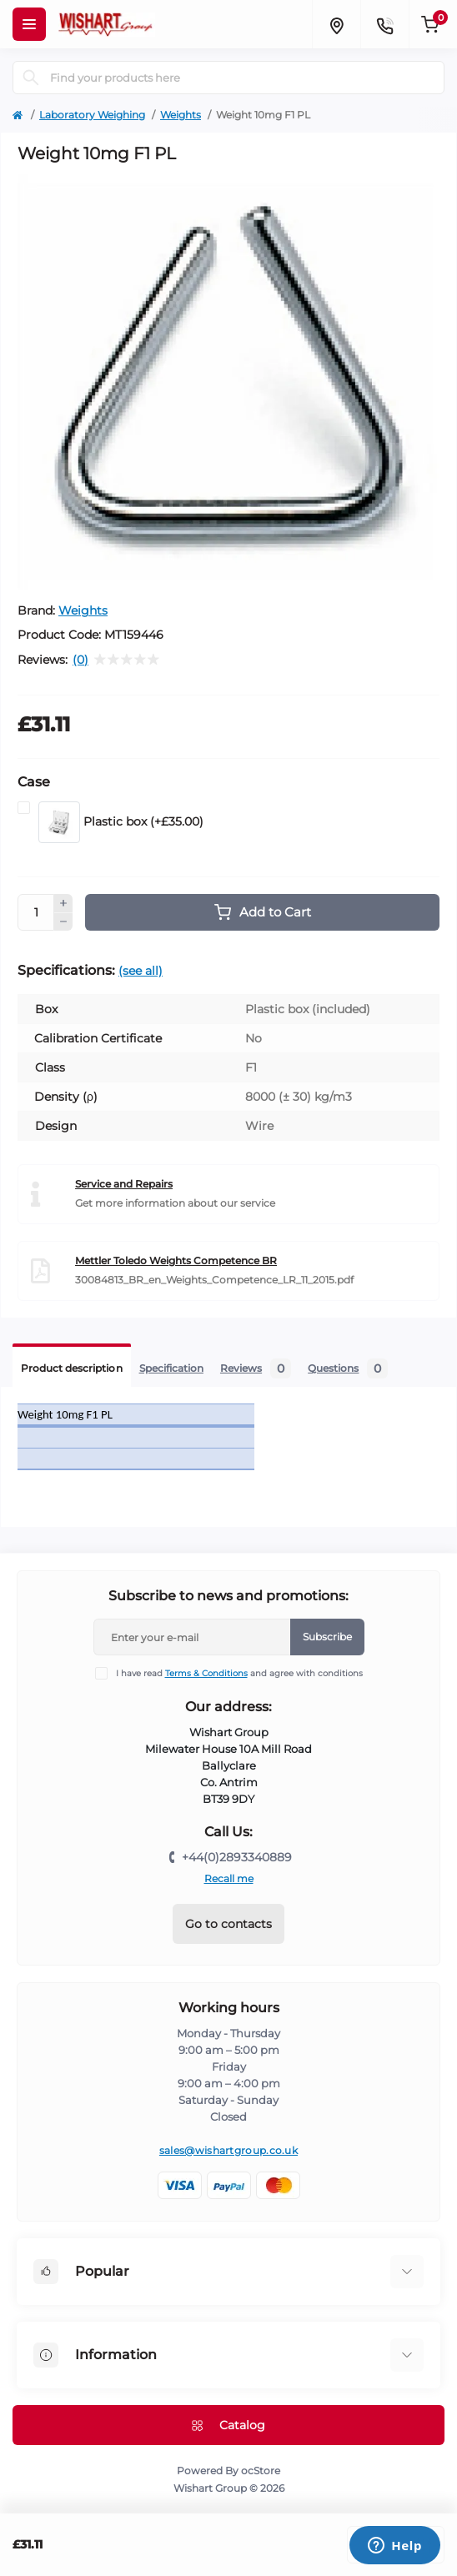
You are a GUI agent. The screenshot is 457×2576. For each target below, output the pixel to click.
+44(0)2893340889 (237, 1857)
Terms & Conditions (206, 1673)
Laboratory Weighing (92, 114)
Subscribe (327, 1636)
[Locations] (336, 24)
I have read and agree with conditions (239, 1673)
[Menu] (29, 24)
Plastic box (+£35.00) (120, 822)
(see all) (140, 970)
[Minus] (63, 922)
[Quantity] (36, 912)
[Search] (31, 77)
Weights (180, 114)
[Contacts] (384, 24)
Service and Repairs (124, 1184)
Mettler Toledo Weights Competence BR (176, 1260)
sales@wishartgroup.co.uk (228, 2150)
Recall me (229, 1878)
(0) (80, 659)
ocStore (260, 2470)
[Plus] (63, 903)
